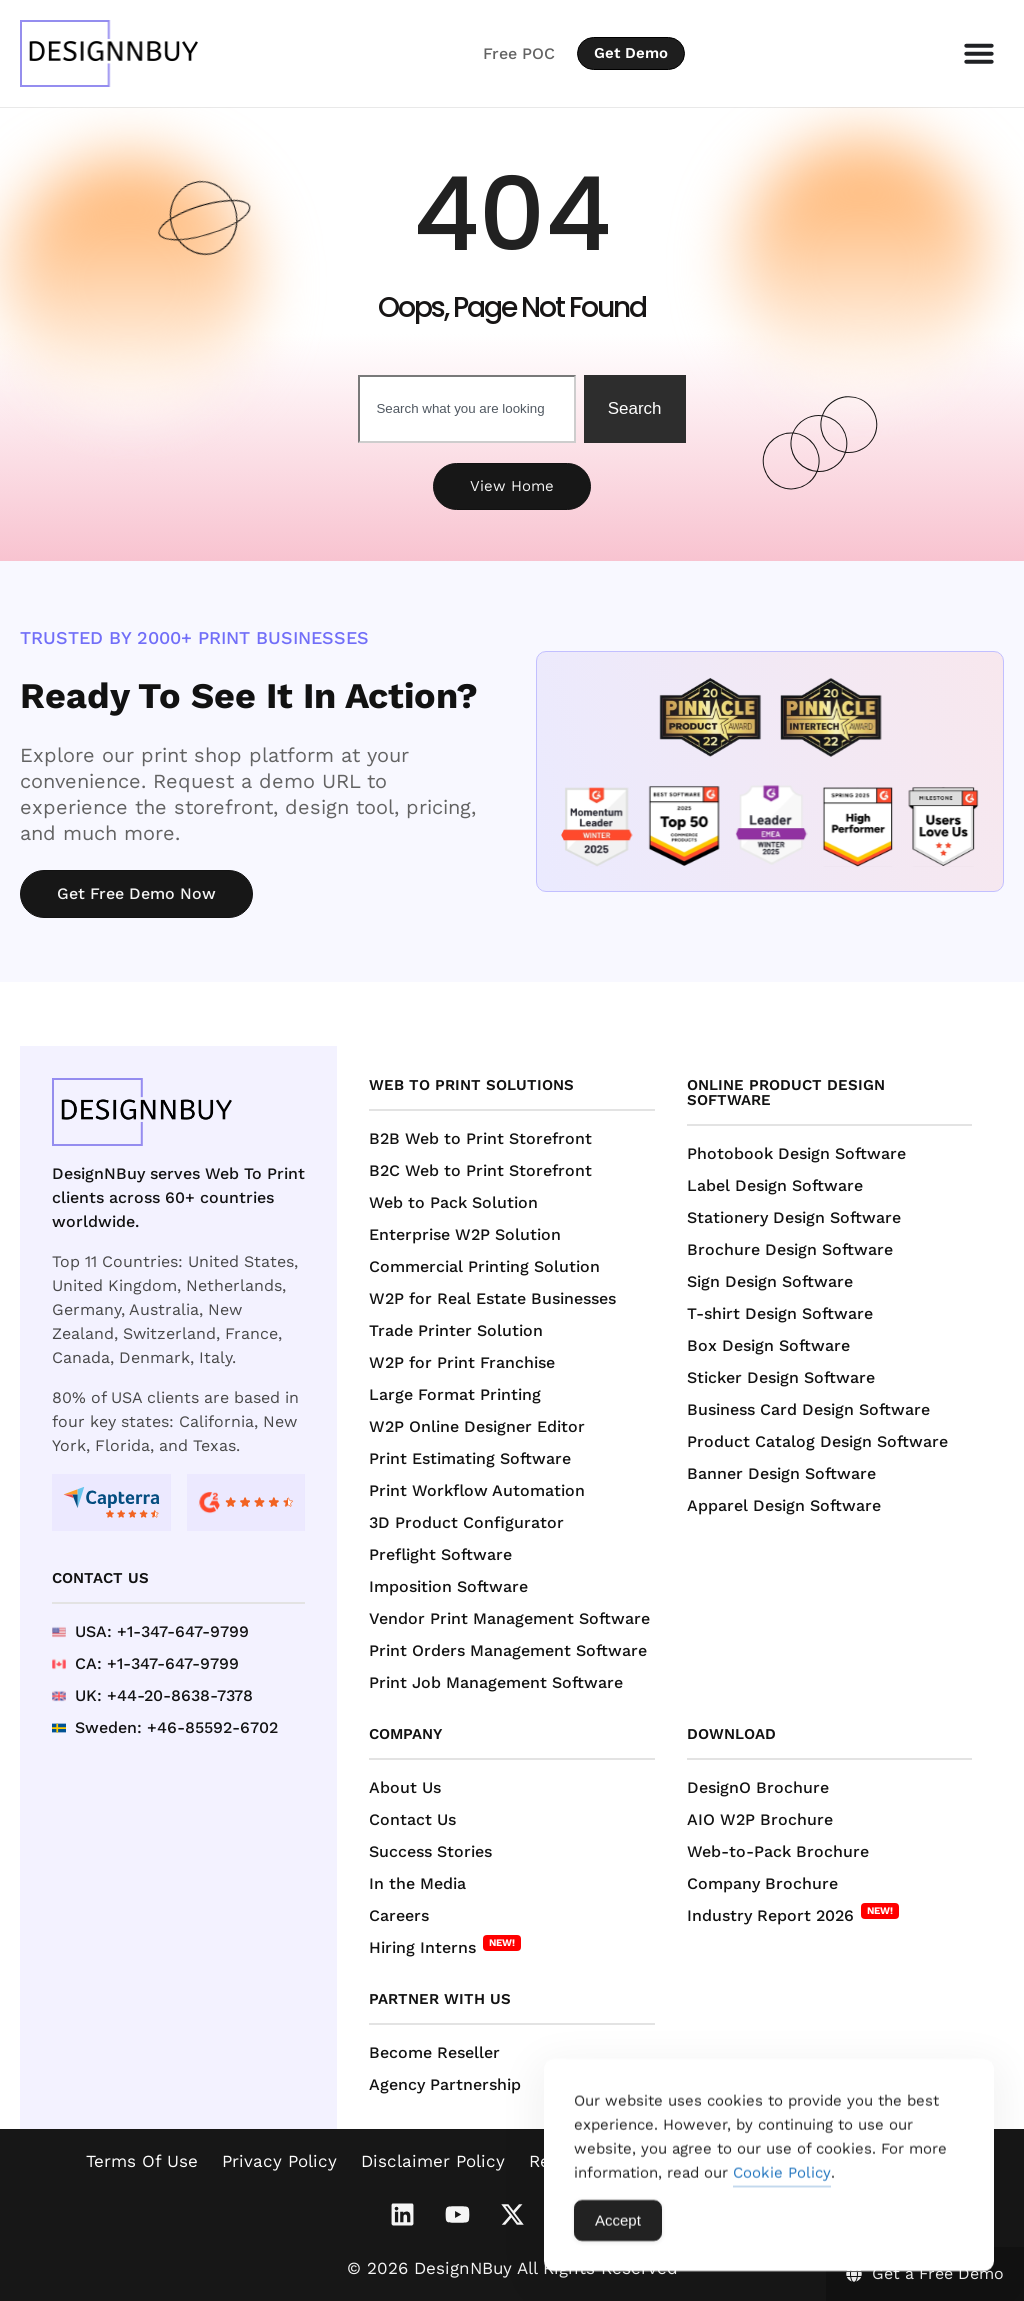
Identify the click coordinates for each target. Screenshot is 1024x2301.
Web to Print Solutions (471, 1085)
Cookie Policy (782, 2182)
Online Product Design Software (786, 1092)
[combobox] (466, 409)
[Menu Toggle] (979, 53)
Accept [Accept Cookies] (618, 2229)
